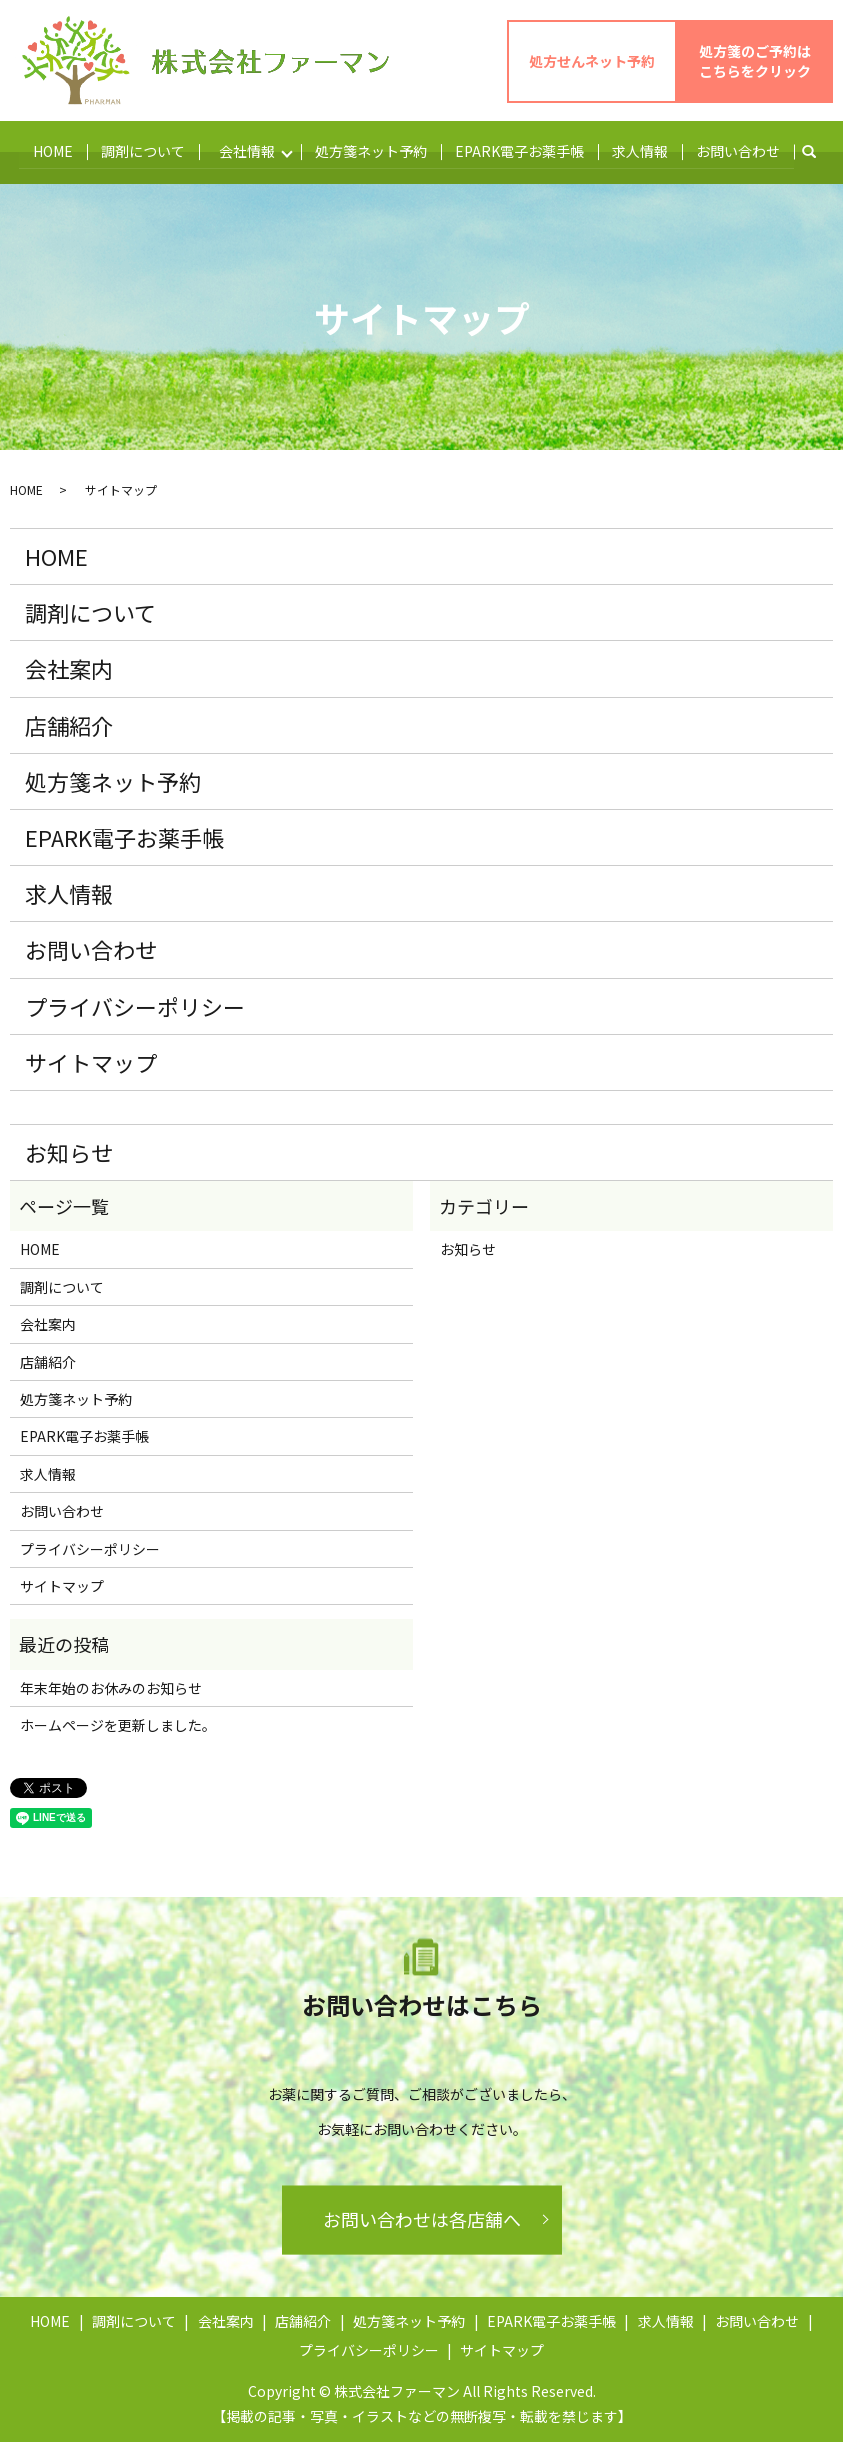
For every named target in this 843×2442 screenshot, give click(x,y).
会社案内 (69, 667)
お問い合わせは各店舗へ (422, 2218)
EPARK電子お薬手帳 (521, 150)
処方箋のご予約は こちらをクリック (755, 61)
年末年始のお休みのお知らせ (111, 1686)
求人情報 (642, 150)
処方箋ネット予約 (373, 150)
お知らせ (69, 1151)
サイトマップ (91, 1061)
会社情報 (247, 150)
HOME (52, 150)
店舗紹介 (69, 723)
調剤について (142, 150)
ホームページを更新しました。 (118, 1724)
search (819, 151)
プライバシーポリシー (135, 1004)
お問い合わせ (740, 150)
